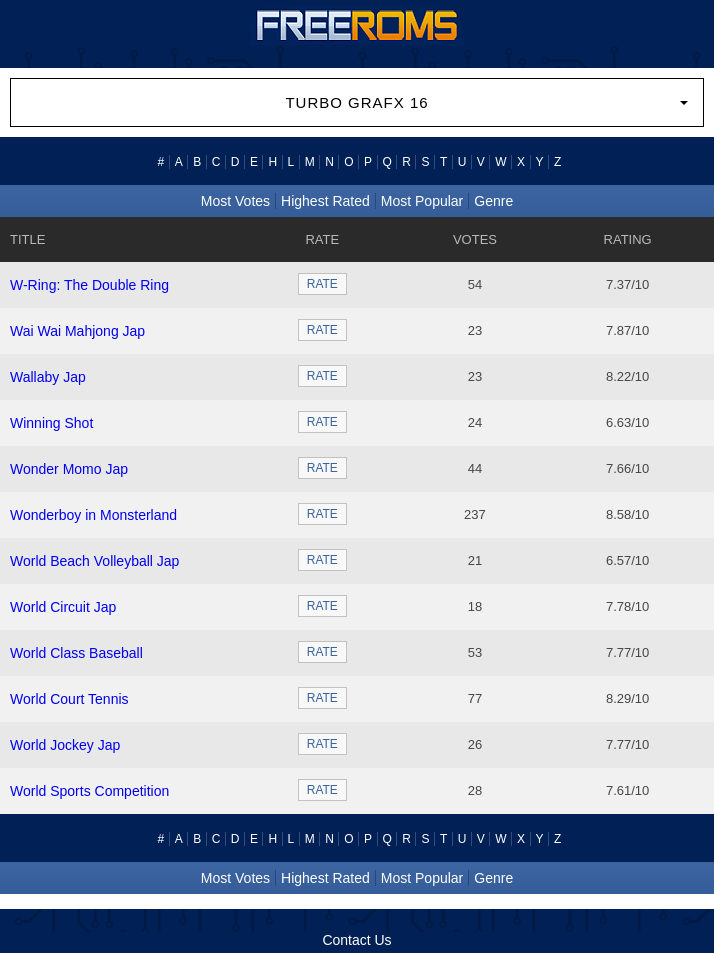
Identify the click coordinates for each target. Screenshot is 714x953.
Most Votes (235, 201)
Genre (493, 201)
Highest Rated (325, 201)
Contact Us (356, 940)
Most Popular (422, 201)
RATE (322, 284)
